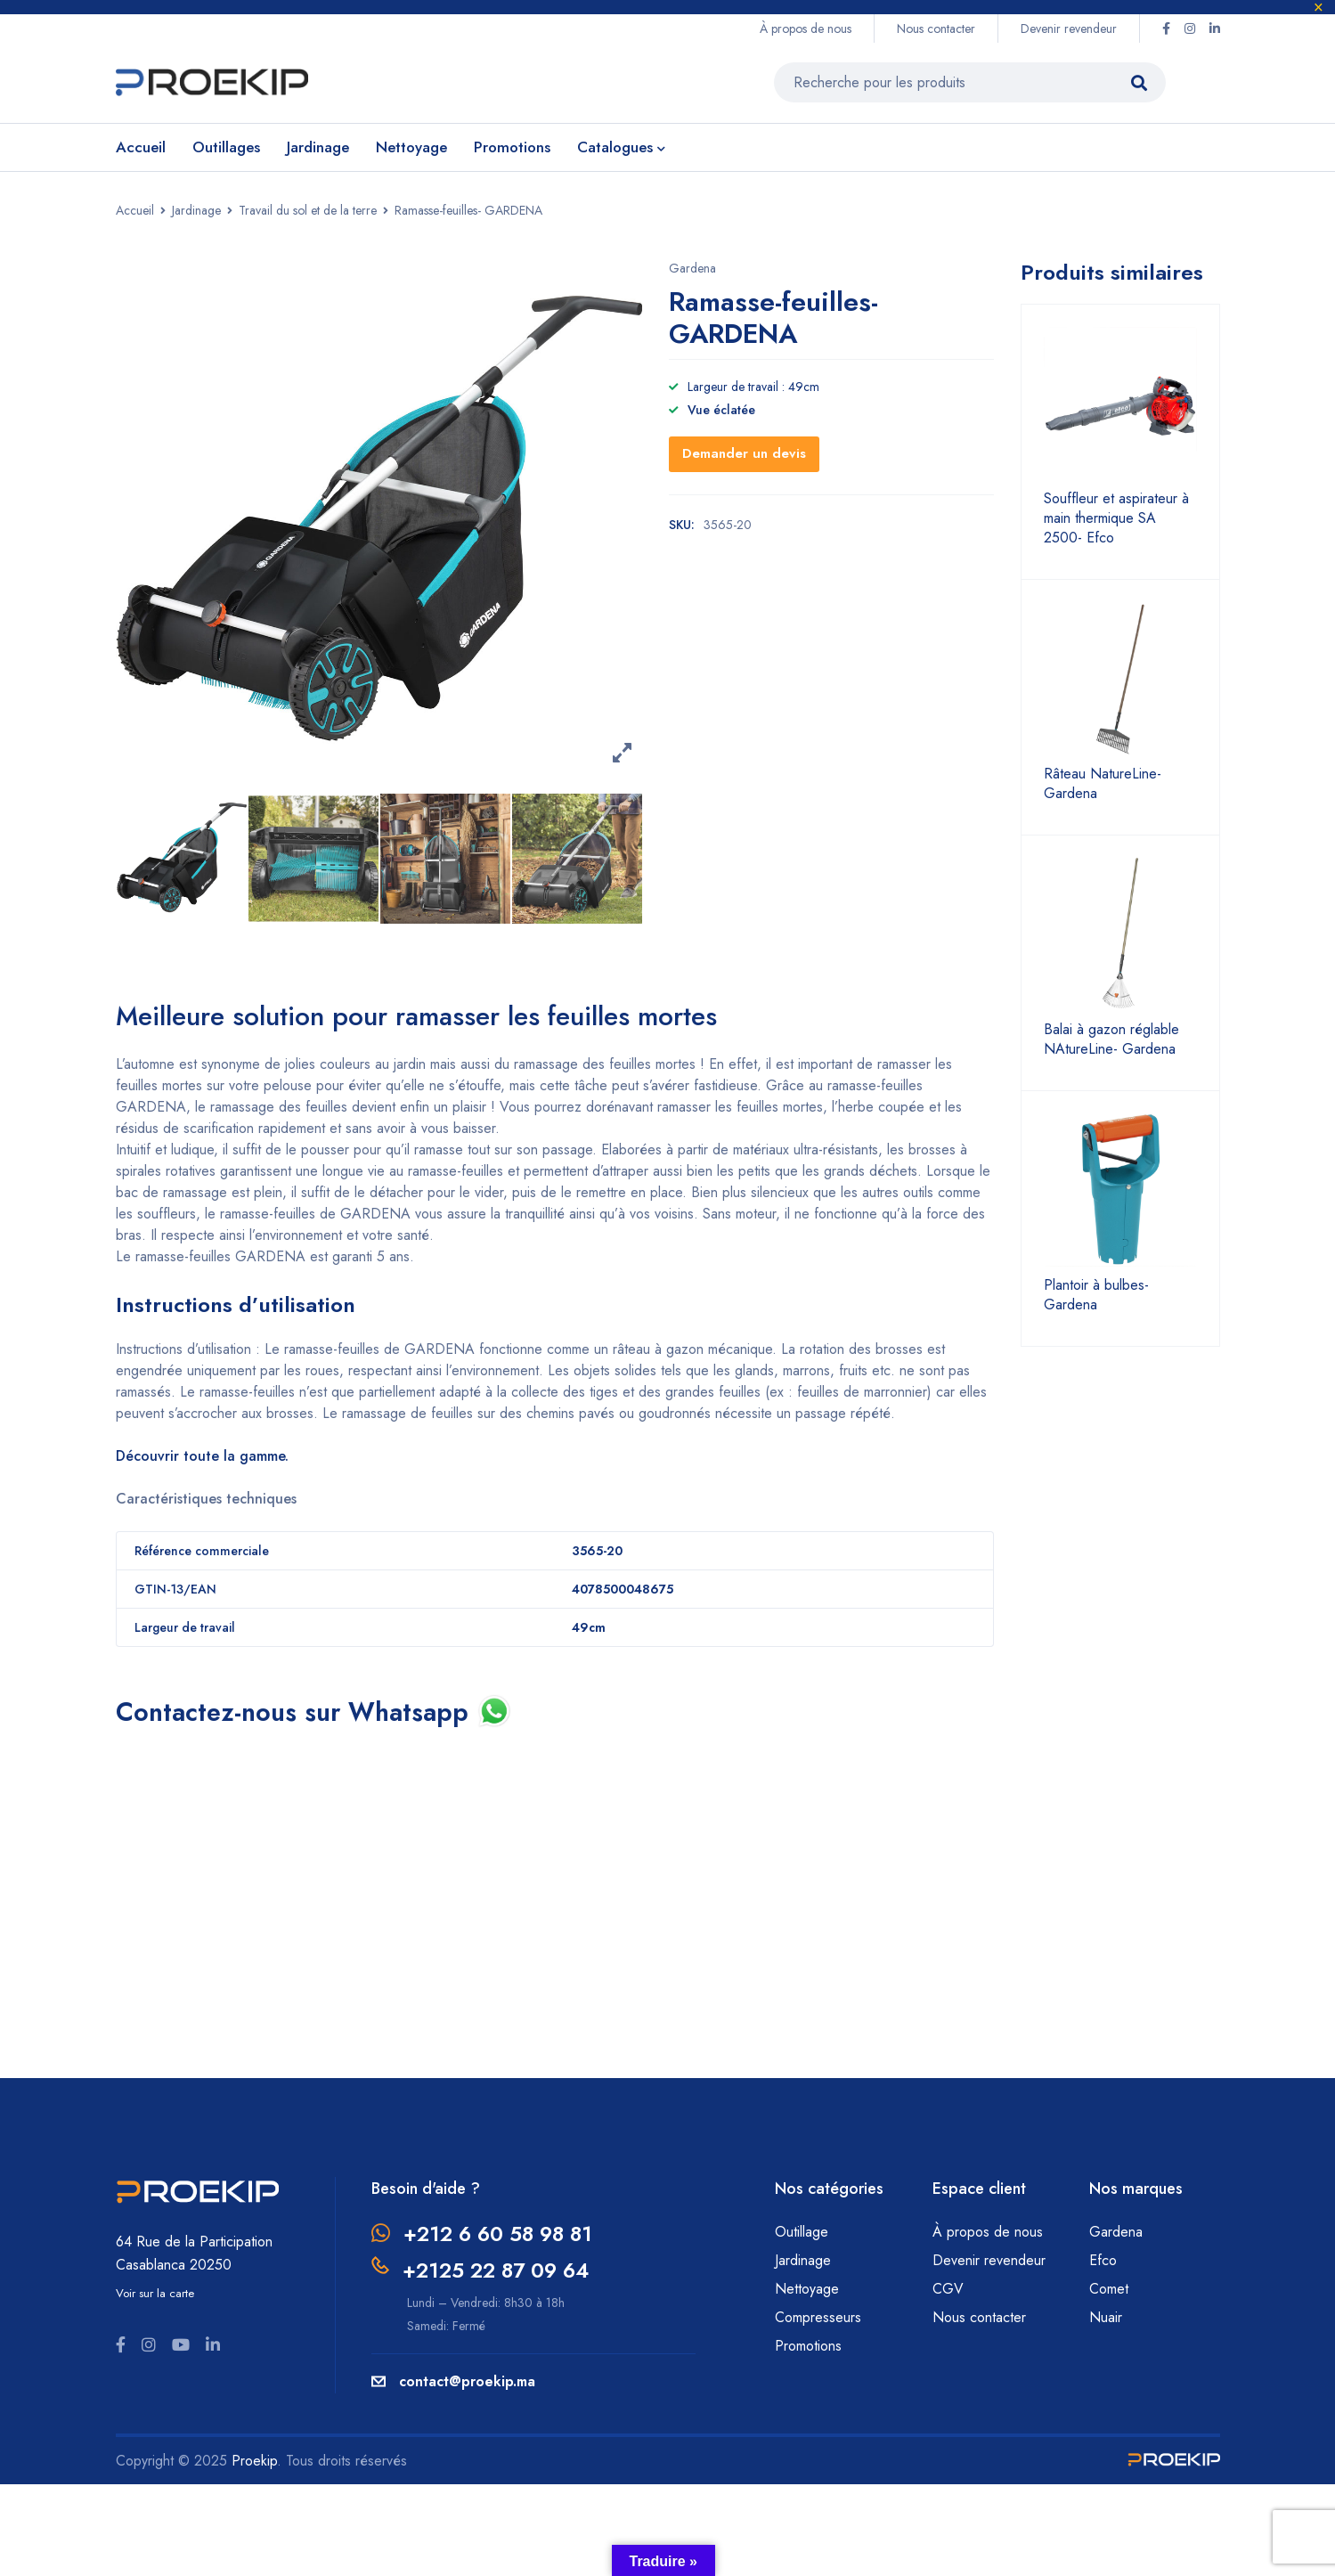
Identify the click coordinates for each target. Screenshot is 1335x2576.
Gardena (692, 268)
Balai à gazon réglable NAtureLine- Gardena (1111, 1039)
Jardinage (196, 210)
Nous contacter (936, 28)
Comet (1108, 2288)
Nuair (1105, 2316)
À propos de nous (805, 28)
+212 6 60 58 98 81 (502, 2232)
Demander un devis (744, 453)
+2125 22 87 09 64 (500, 2269)
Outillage (804, 2231)
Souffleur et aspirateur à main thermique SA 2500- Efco (1116, 518)
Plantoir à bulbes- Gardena (1096, 1295)
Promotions (808, 2345)
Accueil (135, 210)
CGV (948, 2288)
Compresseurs (820, 2316)
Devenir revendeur (1069, 28)
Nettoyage (809, 2288)
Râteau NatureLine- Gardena (1102, 783)
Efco (1103, 2259)
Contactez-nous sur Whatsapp (303, 1711)
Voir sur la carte (155, 2292)
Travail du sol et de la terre (308, 210)
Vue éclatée (721, 410)
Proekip (254, 2460)
